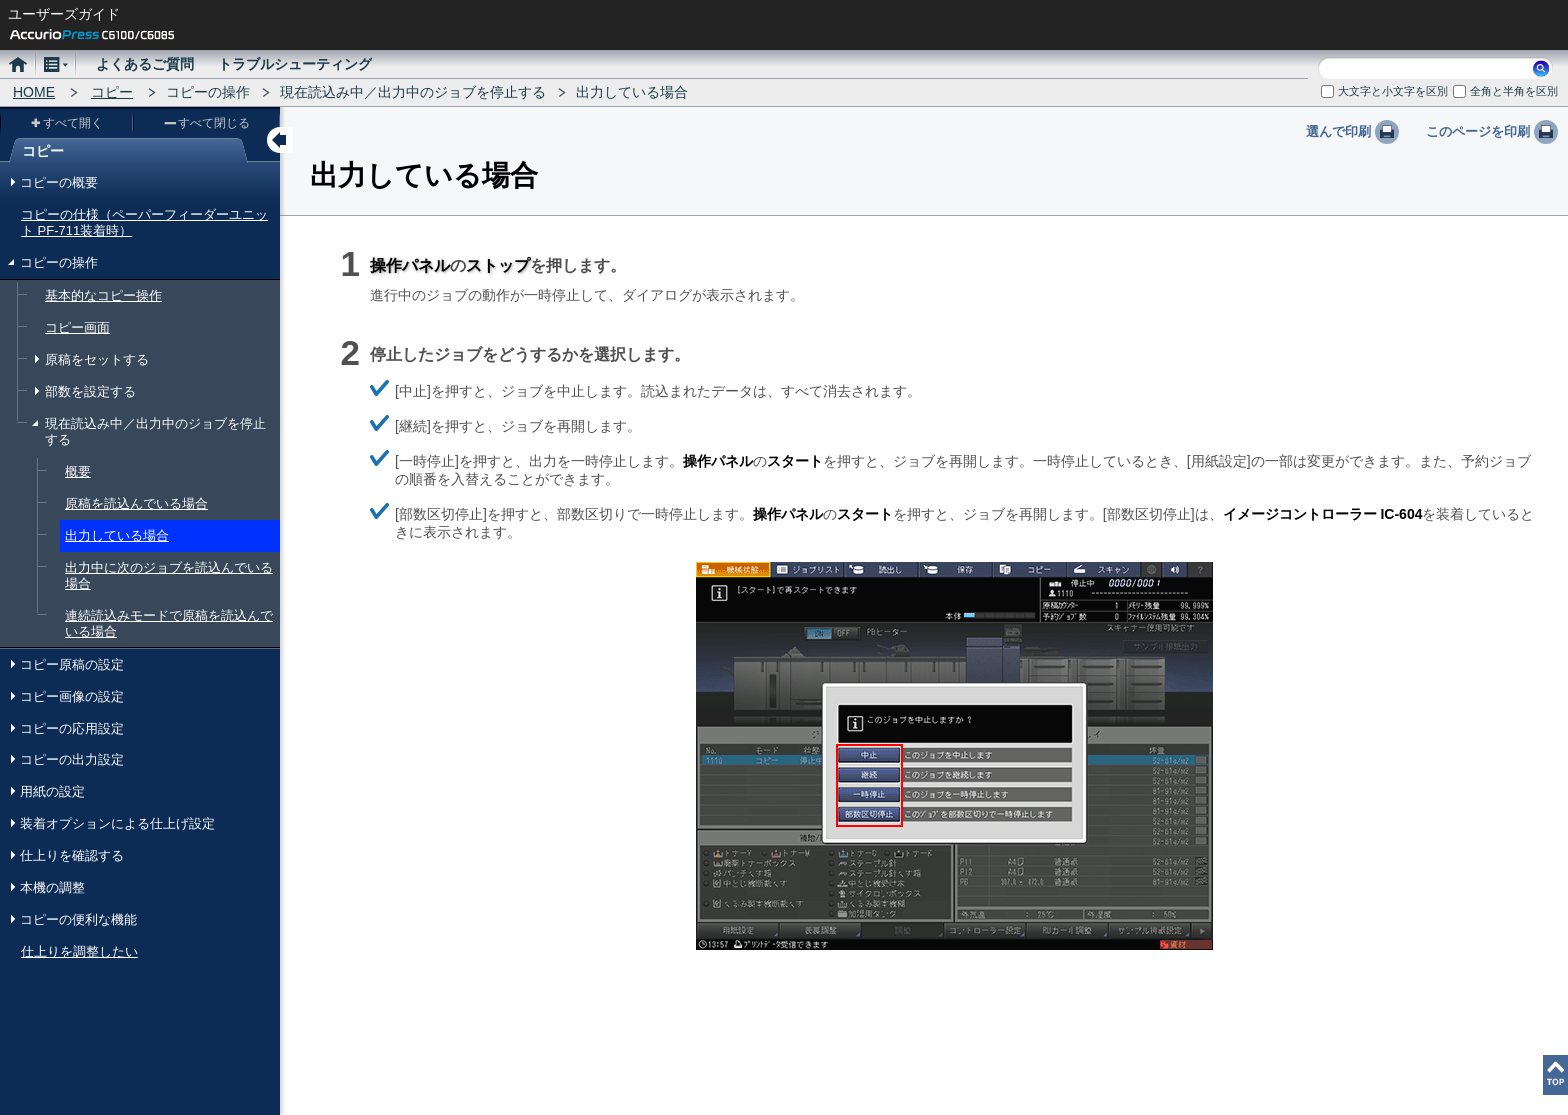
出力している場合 (117, 535)
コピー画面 (77, 327)
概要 (78, 471)
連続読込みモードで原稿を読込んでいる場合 (169, 623)
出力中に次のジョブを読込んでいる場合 (169, 575)
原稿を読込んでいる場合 (136, 503)
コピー (112, 92)
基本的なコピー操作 (103, 295)
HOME (34, 92)
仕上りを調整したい (79, 951)
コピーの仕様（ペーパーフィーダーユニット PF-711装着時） (144, 222)
